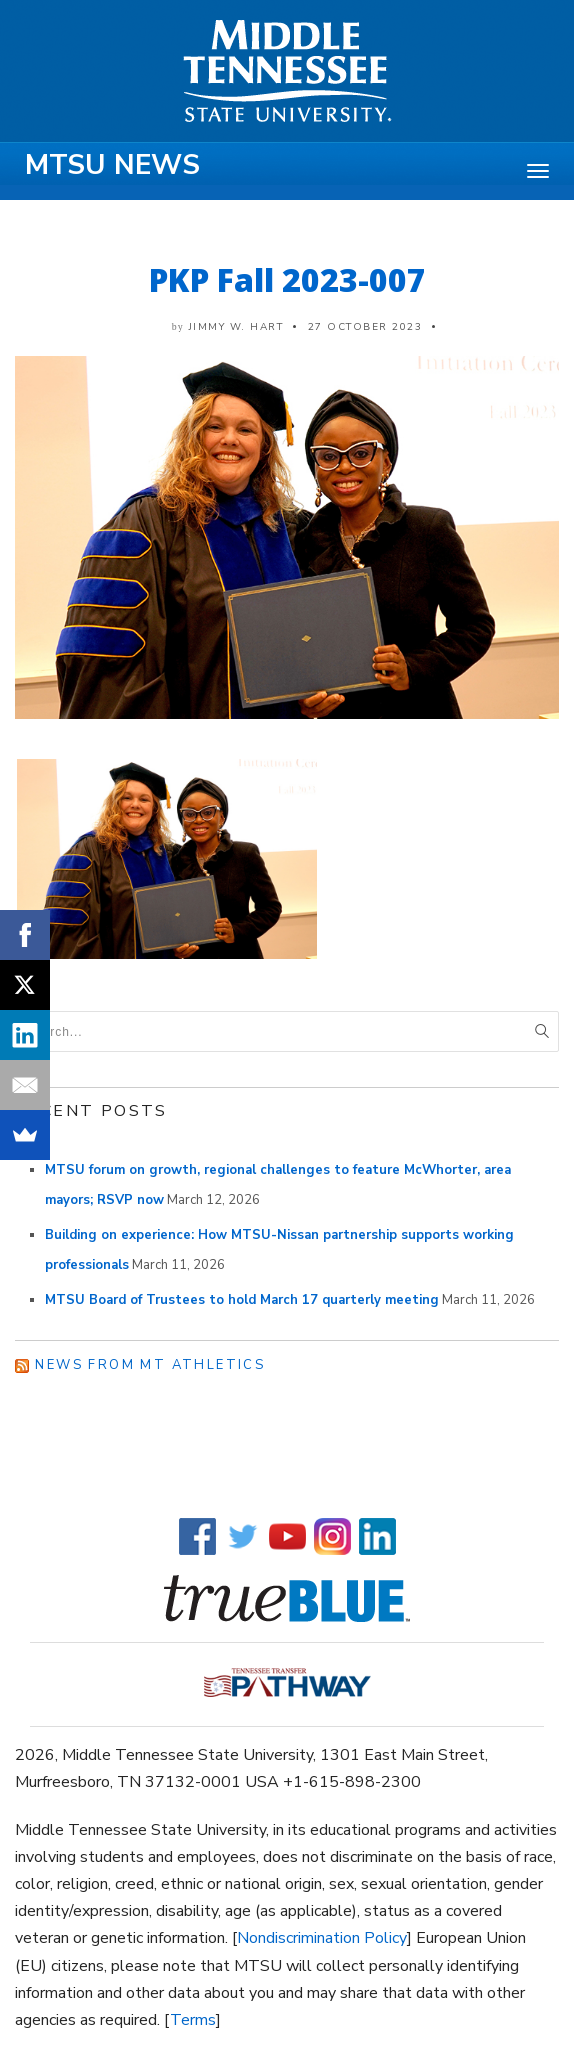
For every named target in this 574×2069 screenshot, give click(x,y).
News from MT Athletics (150, 1365)
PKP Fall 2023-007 (287, 279)
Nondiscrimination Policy (322, 1938)
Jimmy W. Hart (236, 327)
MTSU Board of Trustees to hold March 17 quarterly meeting (242, 1300)
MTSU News (112, 165)
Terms (193, 2020)
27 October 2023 (365, 327)
